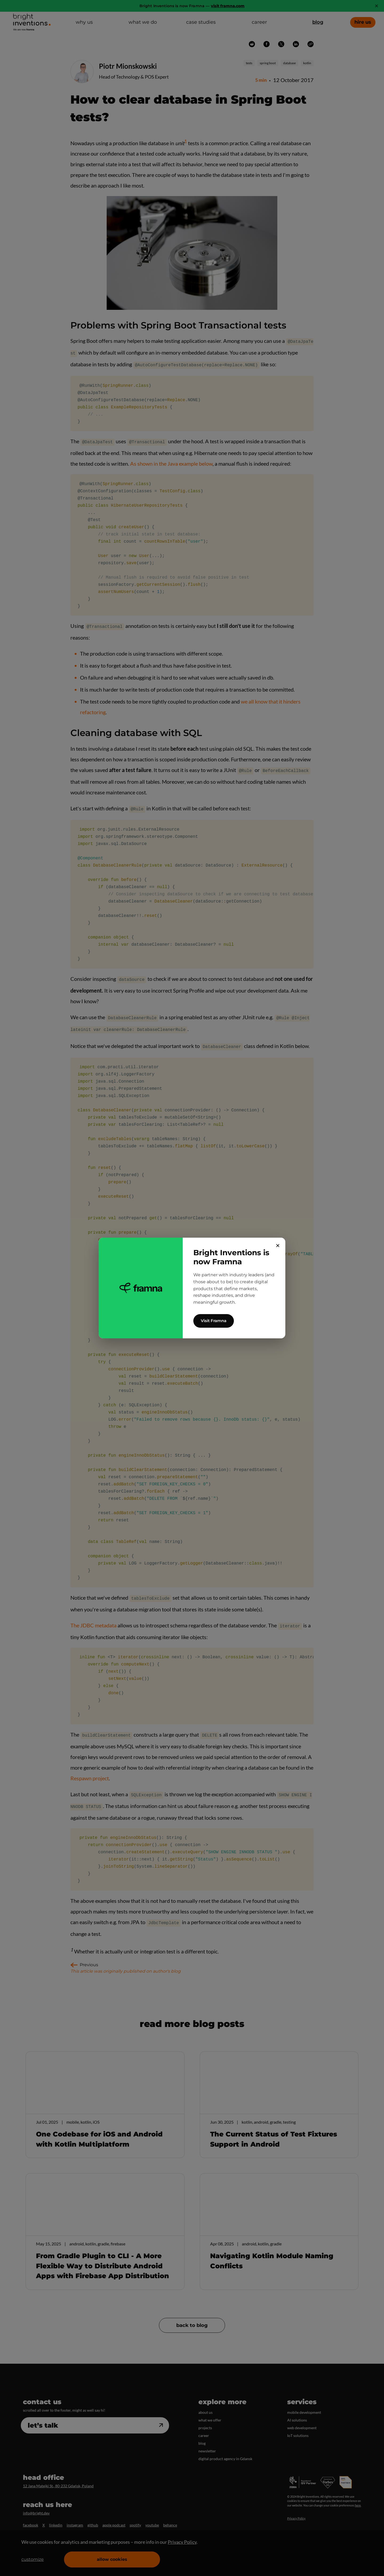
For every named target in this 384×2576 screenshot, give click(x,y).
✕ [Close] (277, 1245)
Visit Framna (213, 1320)
